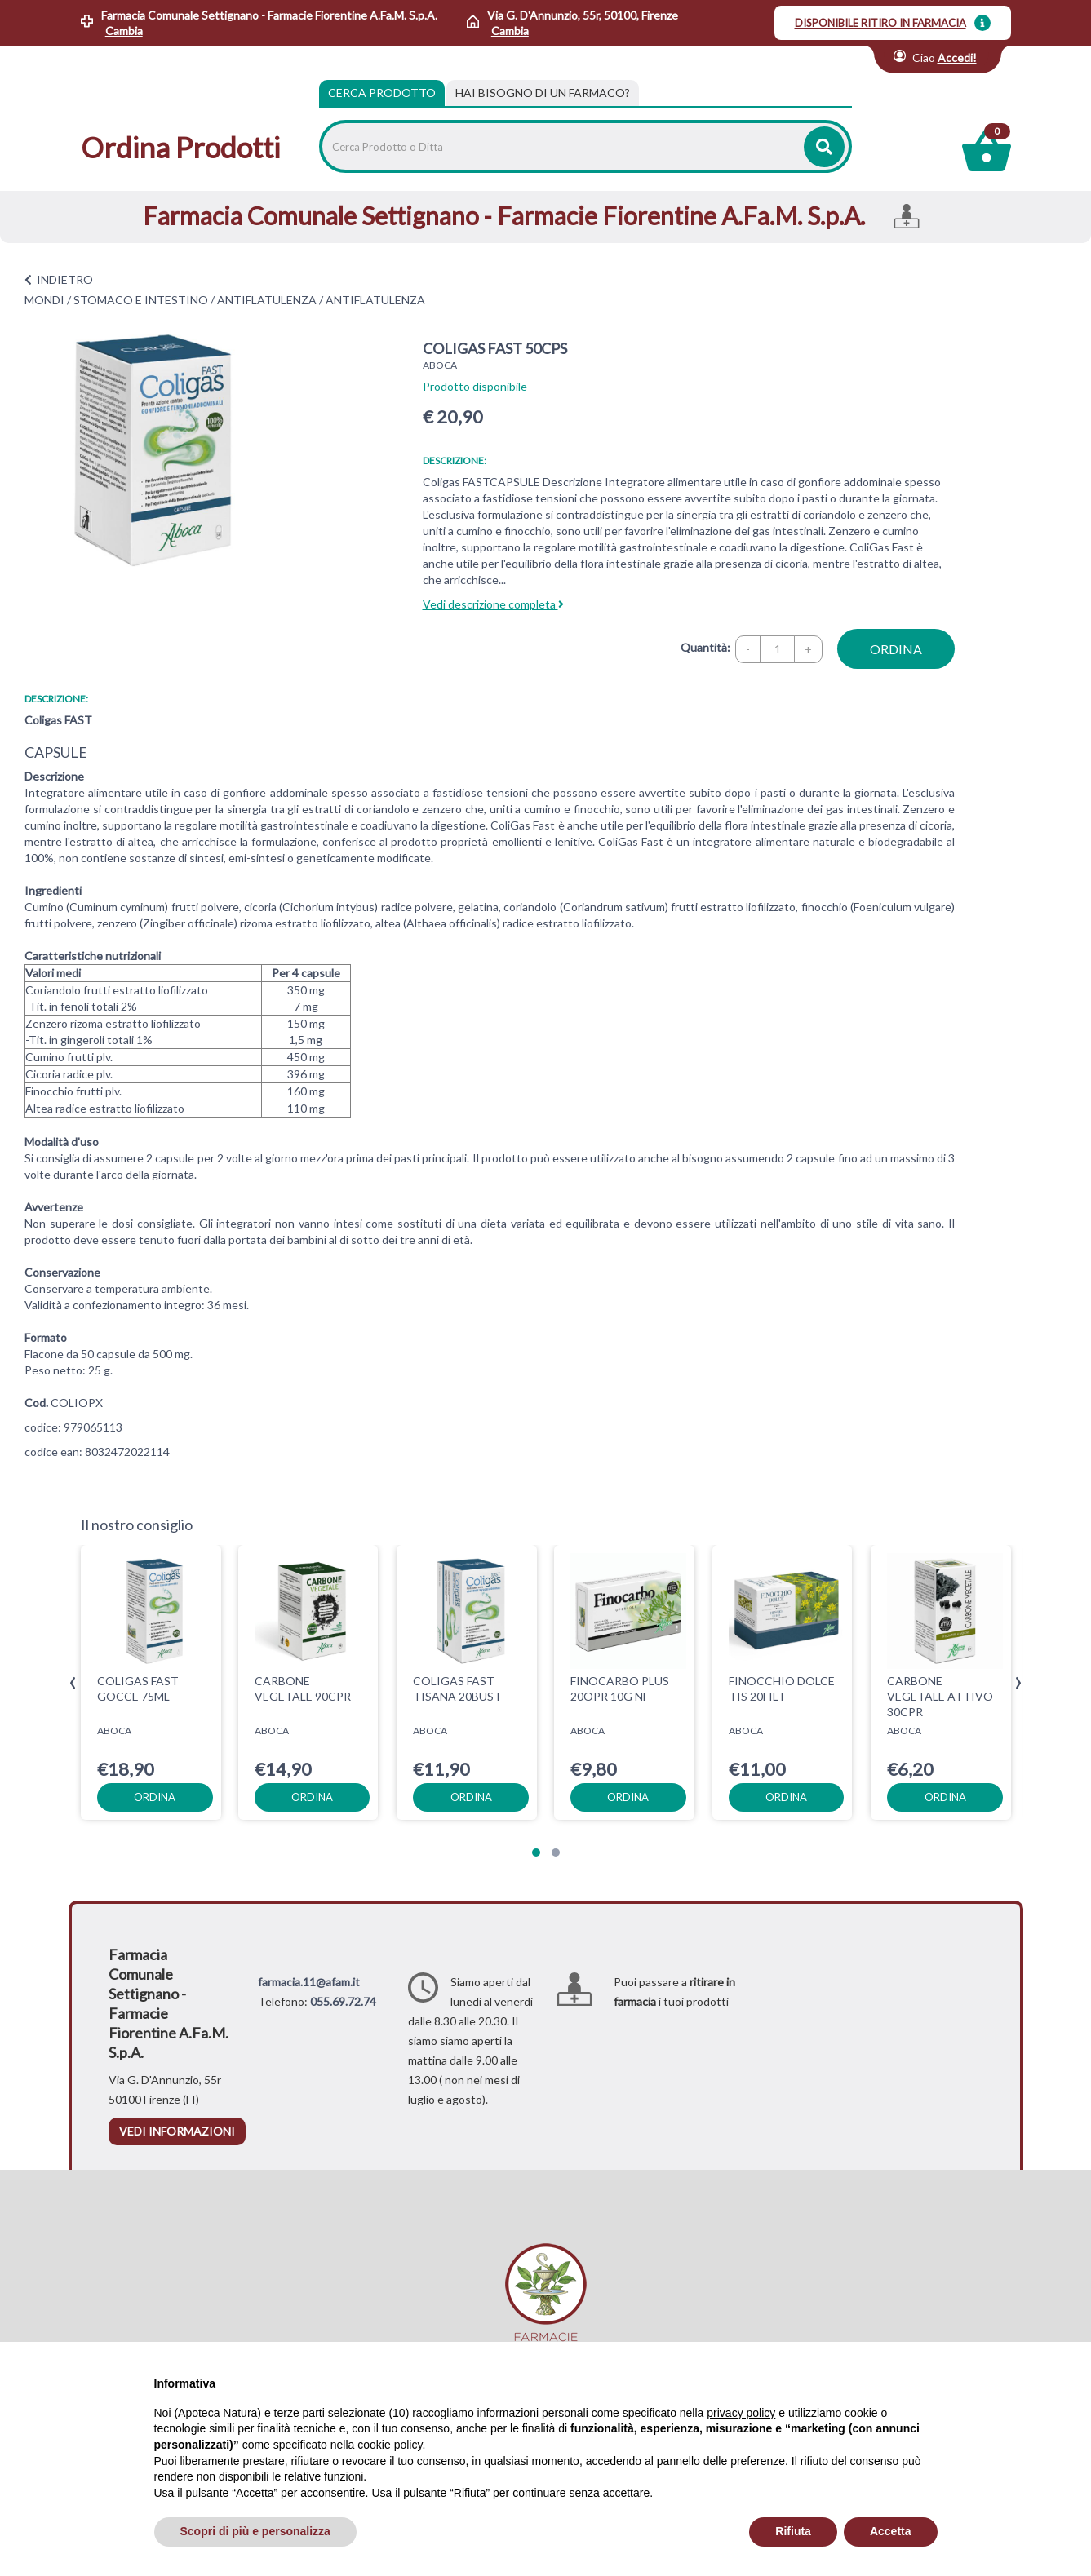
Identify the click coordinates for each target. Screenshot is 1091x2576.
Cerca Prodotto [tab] (382, 93)
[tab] (542, 93)
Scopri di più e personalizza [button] (255, 2531)
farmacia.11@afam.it (309, 1982)
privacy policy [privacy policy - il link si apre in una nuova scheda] (741, 2412)
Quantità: (705, 647)
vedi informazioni (177, 2131)
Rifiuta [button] (793, 2531)
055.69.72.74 (343, 2001)
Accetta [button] (890, 2531)
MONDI (44, 300)
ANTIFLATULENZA (267, 300)
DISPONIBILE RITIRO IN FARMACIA (880, 22)
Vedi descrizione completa (493, 604)
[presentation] (73, 1683)
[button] (536, 1852)
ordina (896, 649)
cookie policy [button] (389, 2444)
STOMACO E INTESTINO (140, 300)
